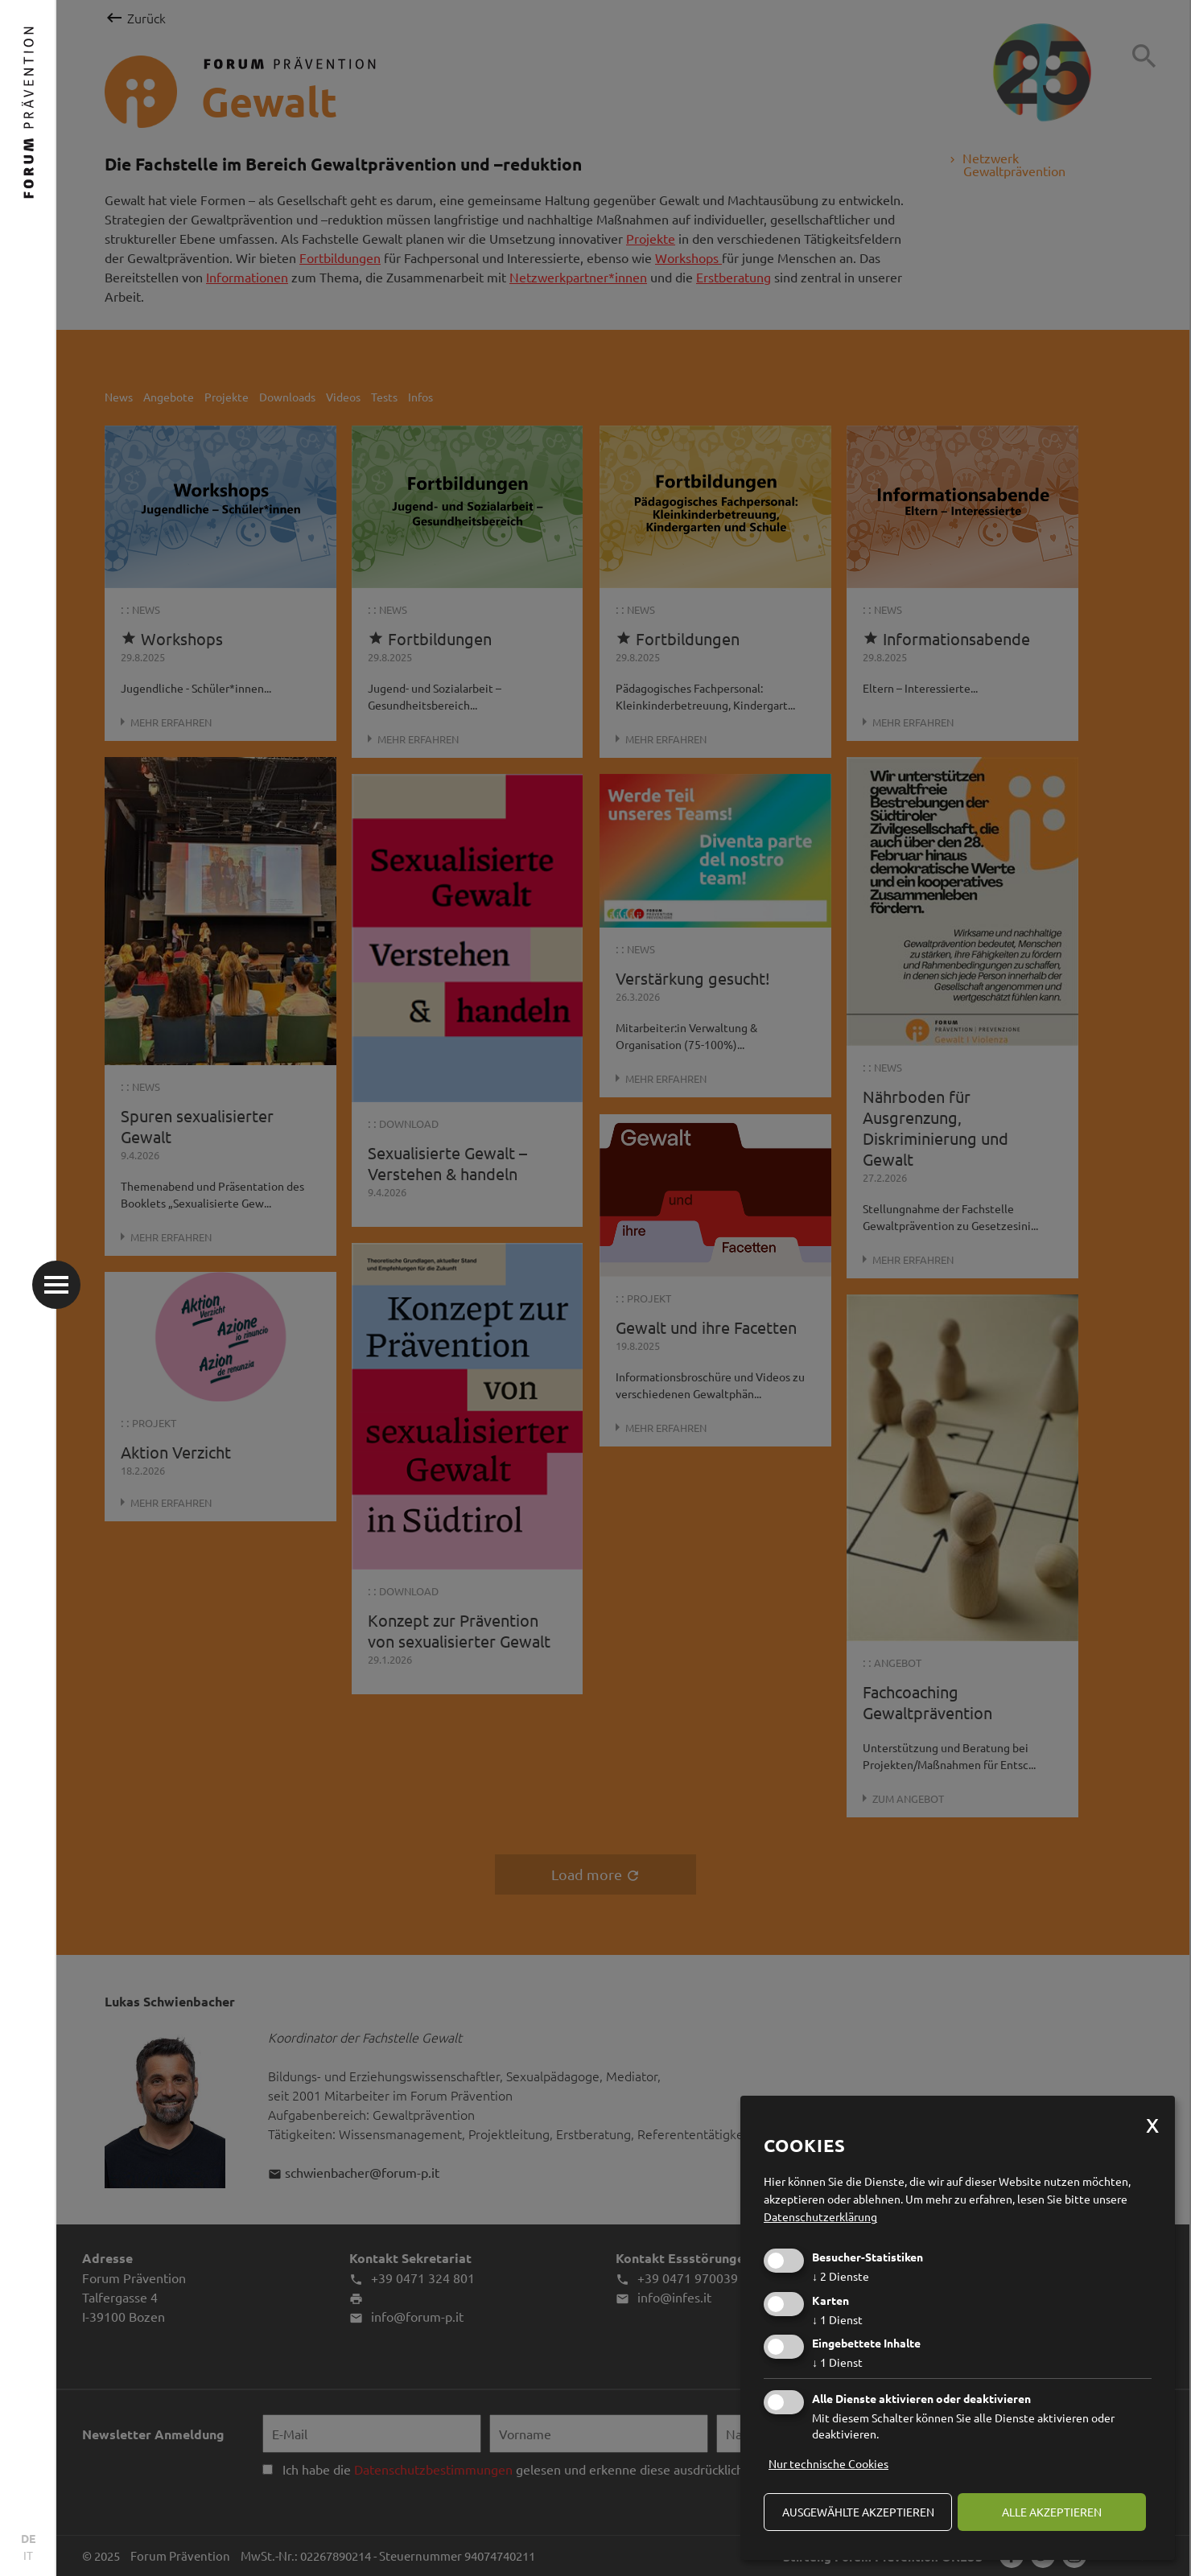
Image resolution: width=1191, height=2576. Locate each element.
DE (28, 2538)
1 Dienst (837, 2319)
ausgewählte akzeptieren (858, 2511)
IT (28, 2555)
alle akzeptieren (1052, 2511)
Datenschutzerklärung (820, 2216)
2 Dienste (840, 2276)
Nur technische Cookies (828, 2463)
